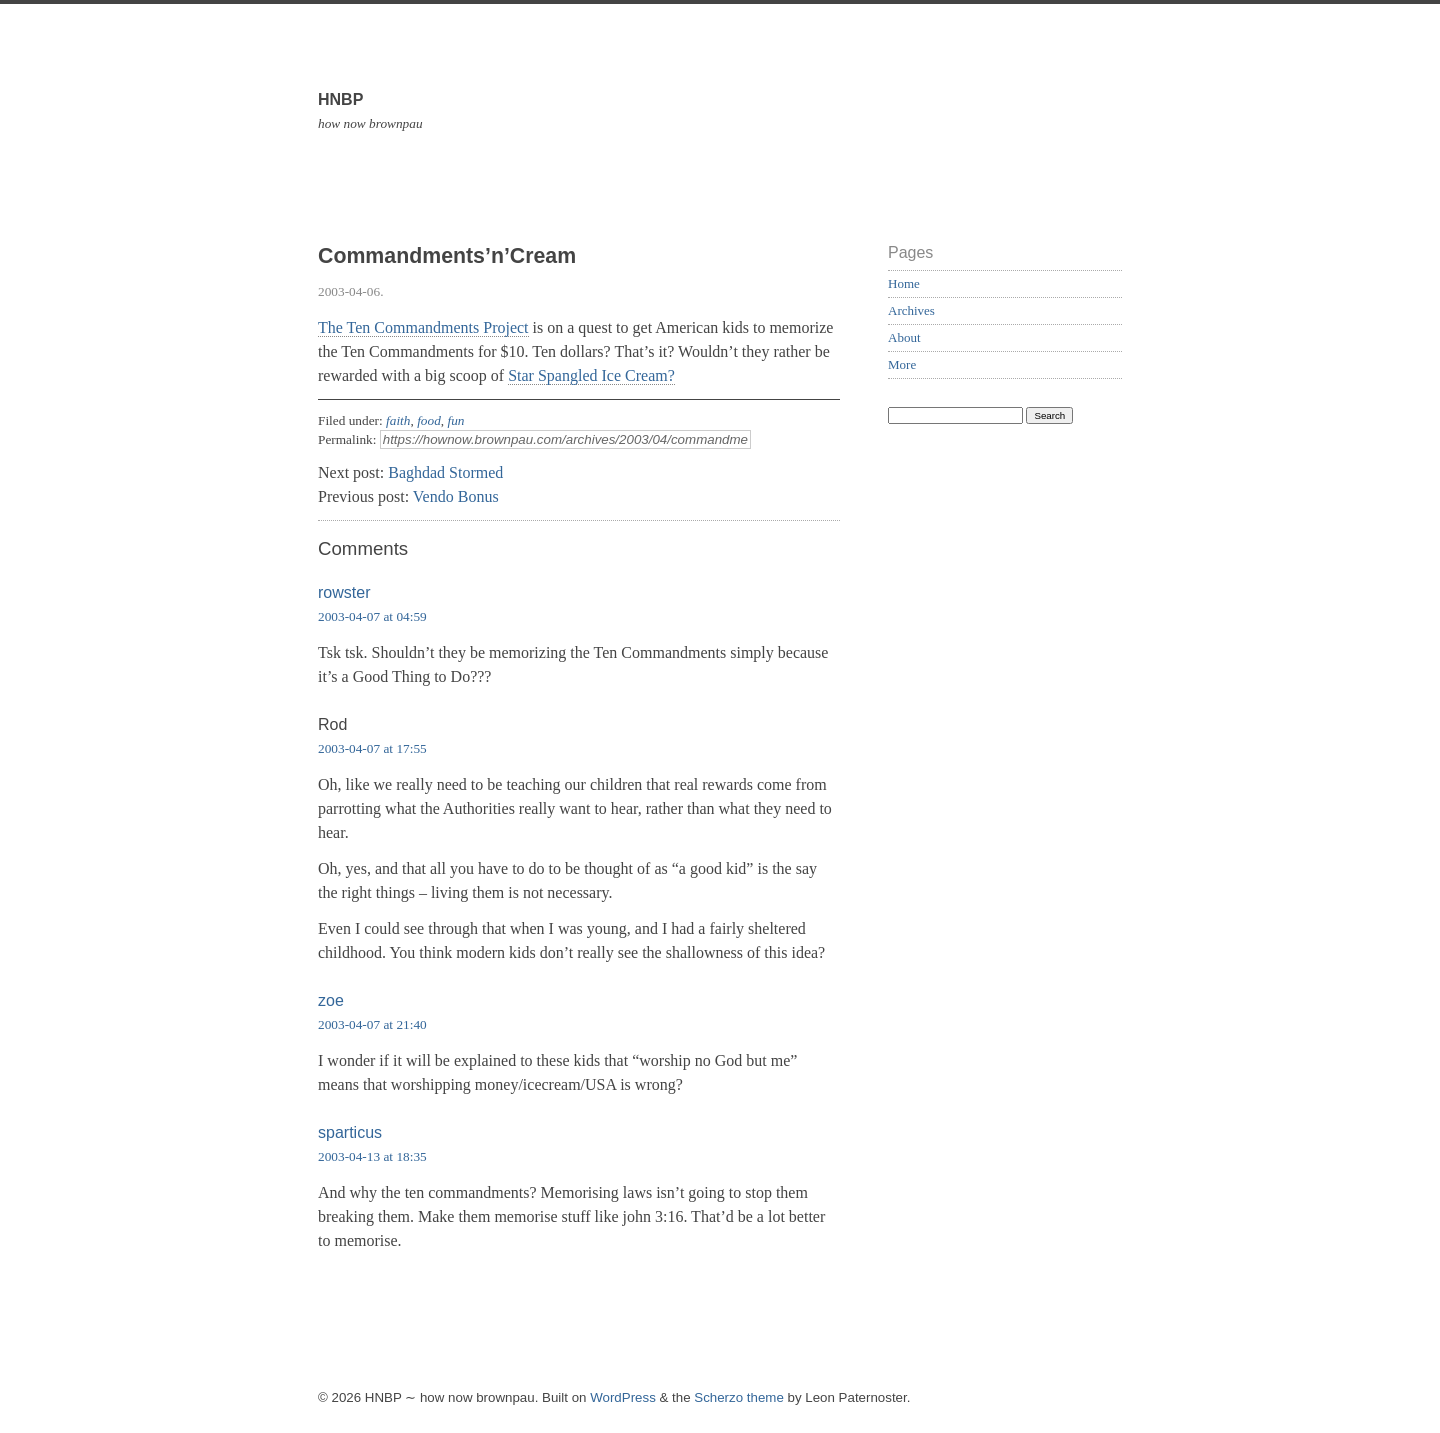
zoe (331, 1000)
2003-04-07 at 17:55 (372, 748)
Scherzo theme (739, 1397)
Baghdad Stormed (445, 472)
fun (455, 420)
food (429, 420)
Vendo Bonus (456, 496)
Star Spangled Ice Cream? (591, 375)
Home (904, 283)
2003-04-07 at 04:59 (372, 616)
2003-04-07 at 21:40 (372, 1024)
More (902, 364)
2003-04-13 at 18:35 (372, 1156)
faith (398, 420)
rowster (344, 592)
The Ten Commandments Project (423, 327)
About (904, 337)
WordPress (623, 1397)
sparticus (350, 1132)
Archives (911, 310)
